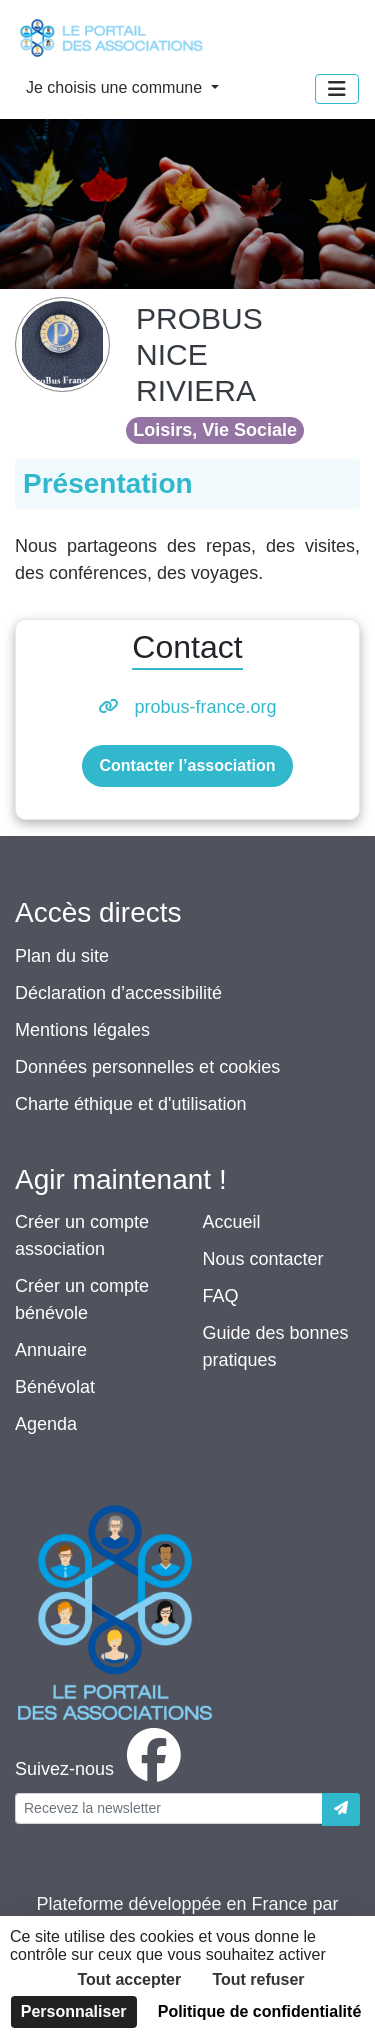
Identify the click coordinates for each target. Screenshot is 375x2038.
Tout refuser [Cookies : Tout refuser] (258, 1979)
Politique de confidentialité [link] (260, 2011)
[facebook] (102, 1769)
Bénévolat (55, 1387)
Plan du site (62, 956)
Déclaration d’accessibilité (118, 993)
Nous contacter (263, 1259)
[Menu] (337, 89)
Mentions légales (82, 1030)
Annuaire (51, 1350)
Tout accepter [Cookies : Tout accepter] (129, 1979)
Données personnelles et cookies (147, 1067)
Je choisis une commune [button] (116, 87)
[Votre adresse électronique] (169, 1808)
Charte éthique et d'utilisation (131, 1104)
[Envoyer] (341, 1809)
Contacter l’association (187, 765)
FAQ (221, 1296)
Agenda (46, 1424)
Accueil (232, 1222)
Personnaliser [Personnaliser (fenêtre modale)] (74, 2011)
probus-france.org (205, 707)
